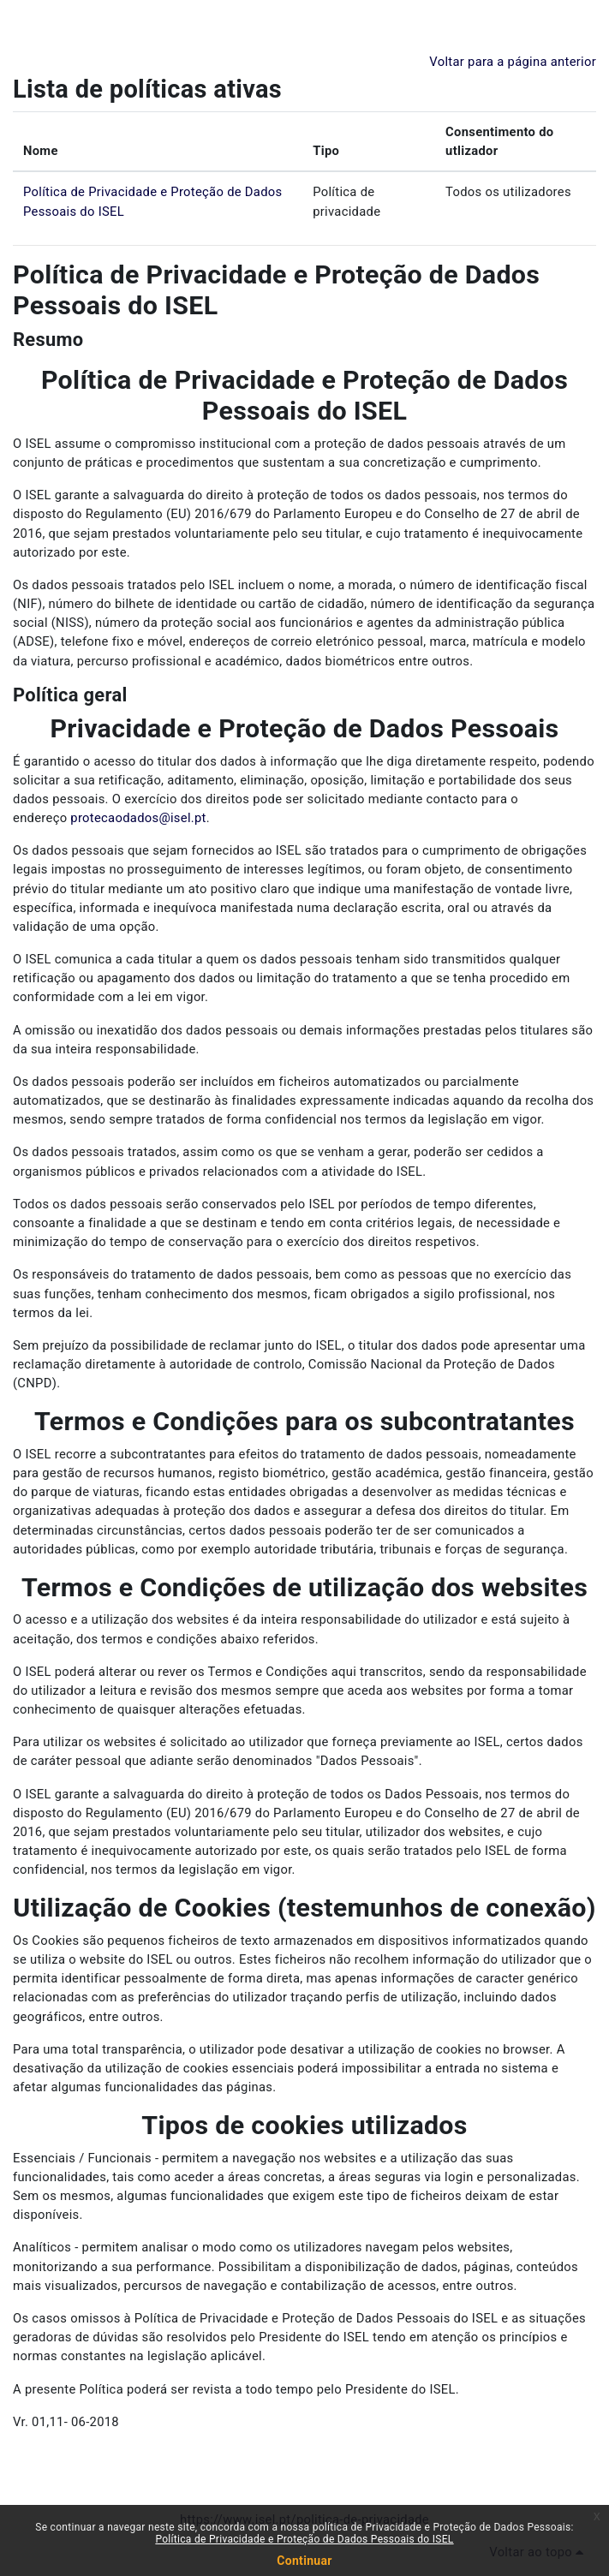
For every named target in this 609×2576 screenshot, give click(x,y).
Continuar (304, 2560)
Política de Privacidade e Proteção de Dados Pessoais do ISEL (304, 2539)
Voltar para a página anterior (512, 61)
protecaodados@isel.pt (138, 818)
